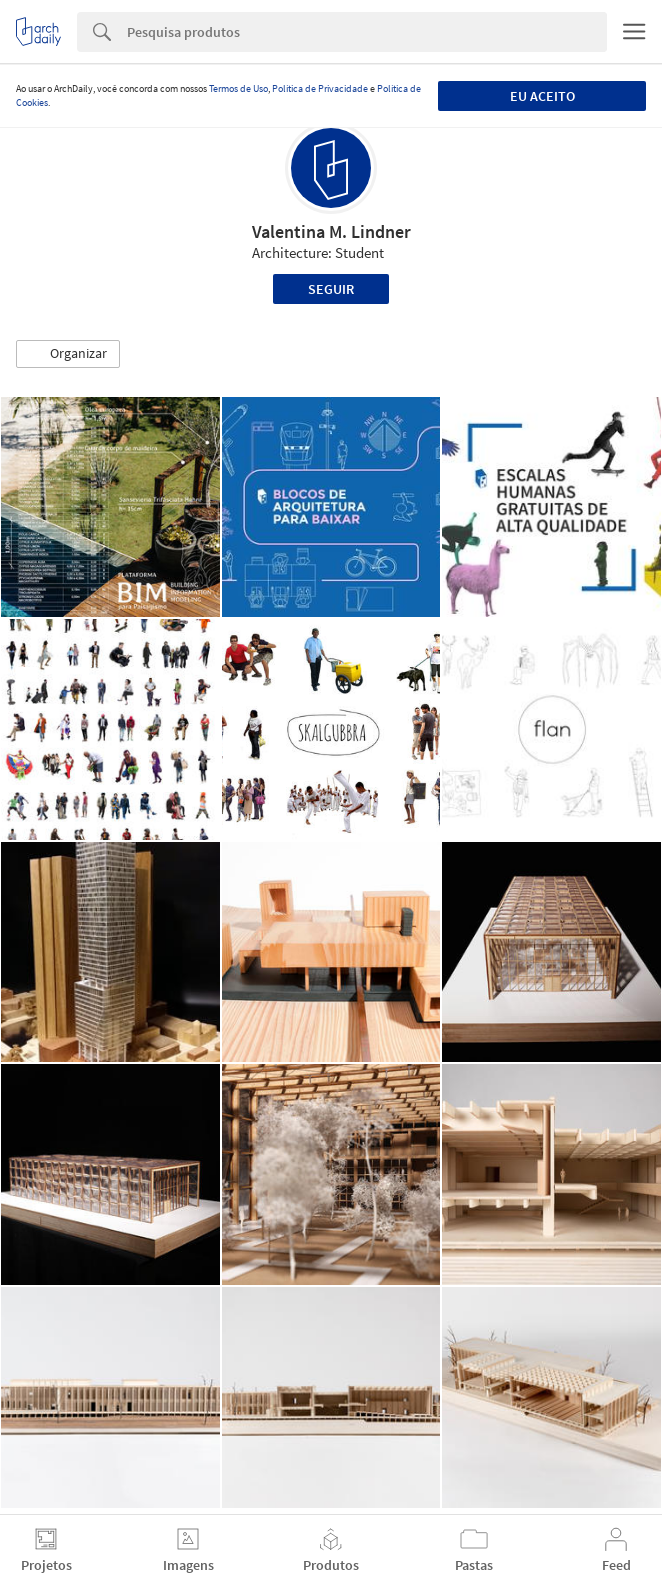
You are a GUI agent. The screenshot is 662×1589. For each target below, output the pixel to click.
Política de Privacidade (320, 88)
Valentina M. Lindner (331, 231)
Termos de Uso (238, 88)
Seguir (331, 289)
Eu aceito (542, 96)
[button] (68, 354)
